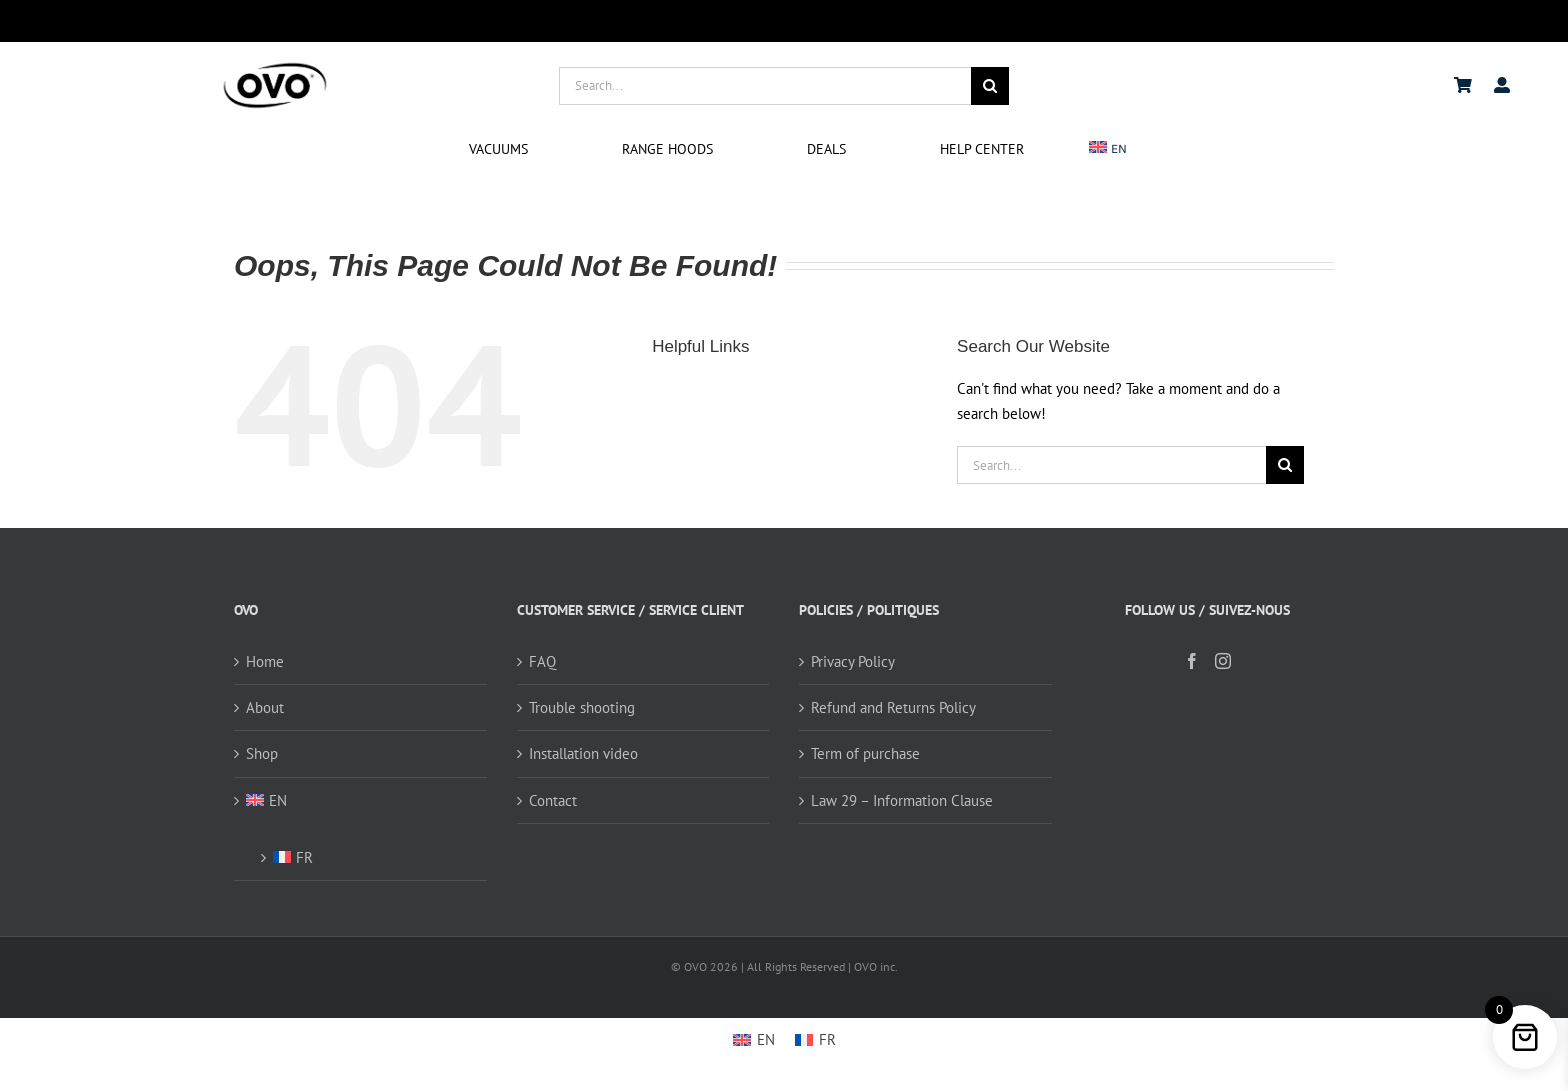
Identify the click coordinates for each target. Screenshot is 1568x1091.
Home (265, 661)
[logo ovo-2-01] (275, 65)
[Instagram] (1223, 661)
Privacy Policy (853, 661)
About (265, 707)
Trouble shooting (582, 707)
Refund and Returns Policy (893, 707)
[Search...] (765, 86)
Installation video (583, 753)
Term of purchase (865, 753)
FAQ (542, 661)
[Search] (990, 86)
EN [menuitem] (766, 1039)
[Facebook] (1192, 661)
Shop (262, 753)
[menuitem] (1108, 149)
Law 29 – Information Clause (902, 800)
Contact (553, 800)
